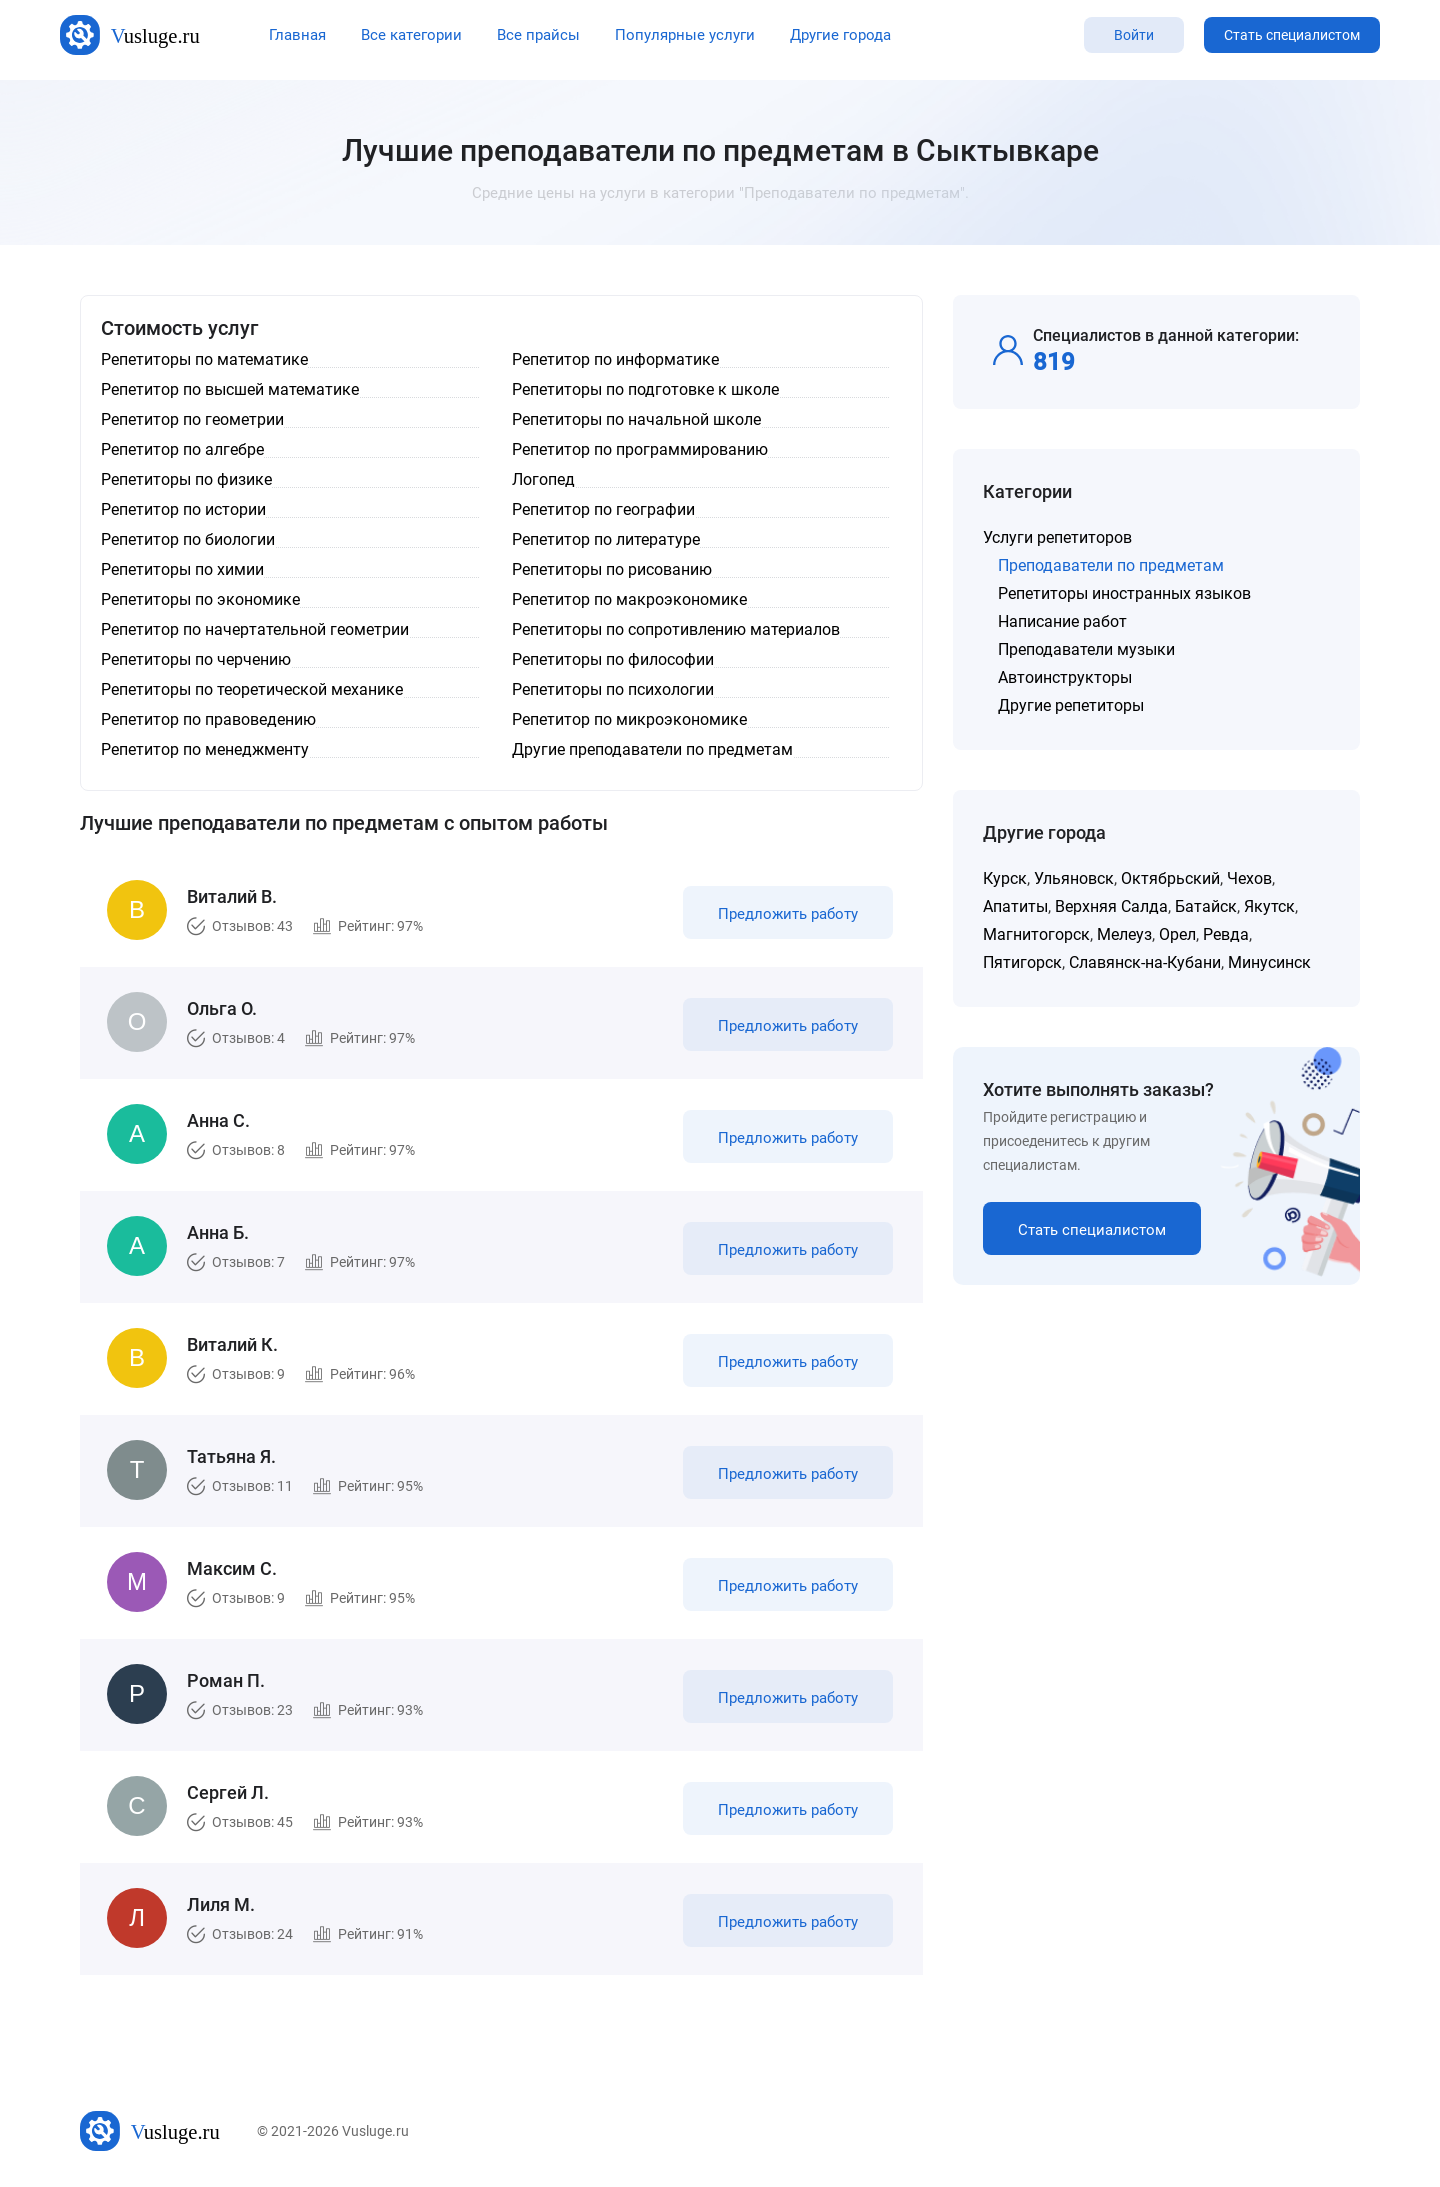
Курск (1005, 878)
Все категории (411, 35)
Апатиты (1015, 906)
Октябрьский (1170, 878)
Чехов (1249, 878)
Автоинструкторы (1065, 677)
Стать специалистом (1292, 35)
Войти (1134, 35)
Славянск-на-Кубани (1145, 962)
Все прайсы (538, 35)
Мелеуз (1124, 934)
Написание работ (1062, 621)
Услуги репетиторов (1057, 537)
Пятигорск (1022, 962)
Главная (297, 35)
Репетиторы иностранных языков (1124, 593)
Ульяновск (1074, 878)
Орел (1177, 934)
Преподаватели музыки (1086, 649)
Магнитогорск (1036, 934)
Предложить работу (788, 914)
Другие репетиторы (1071, 705)
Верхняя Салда (1111, 906)
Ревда (1226, 934)
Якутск (1269, 906)
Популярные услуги (685, 35)
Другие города (840, 35)
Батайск (1206, 906)
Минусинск (1269, 962)
